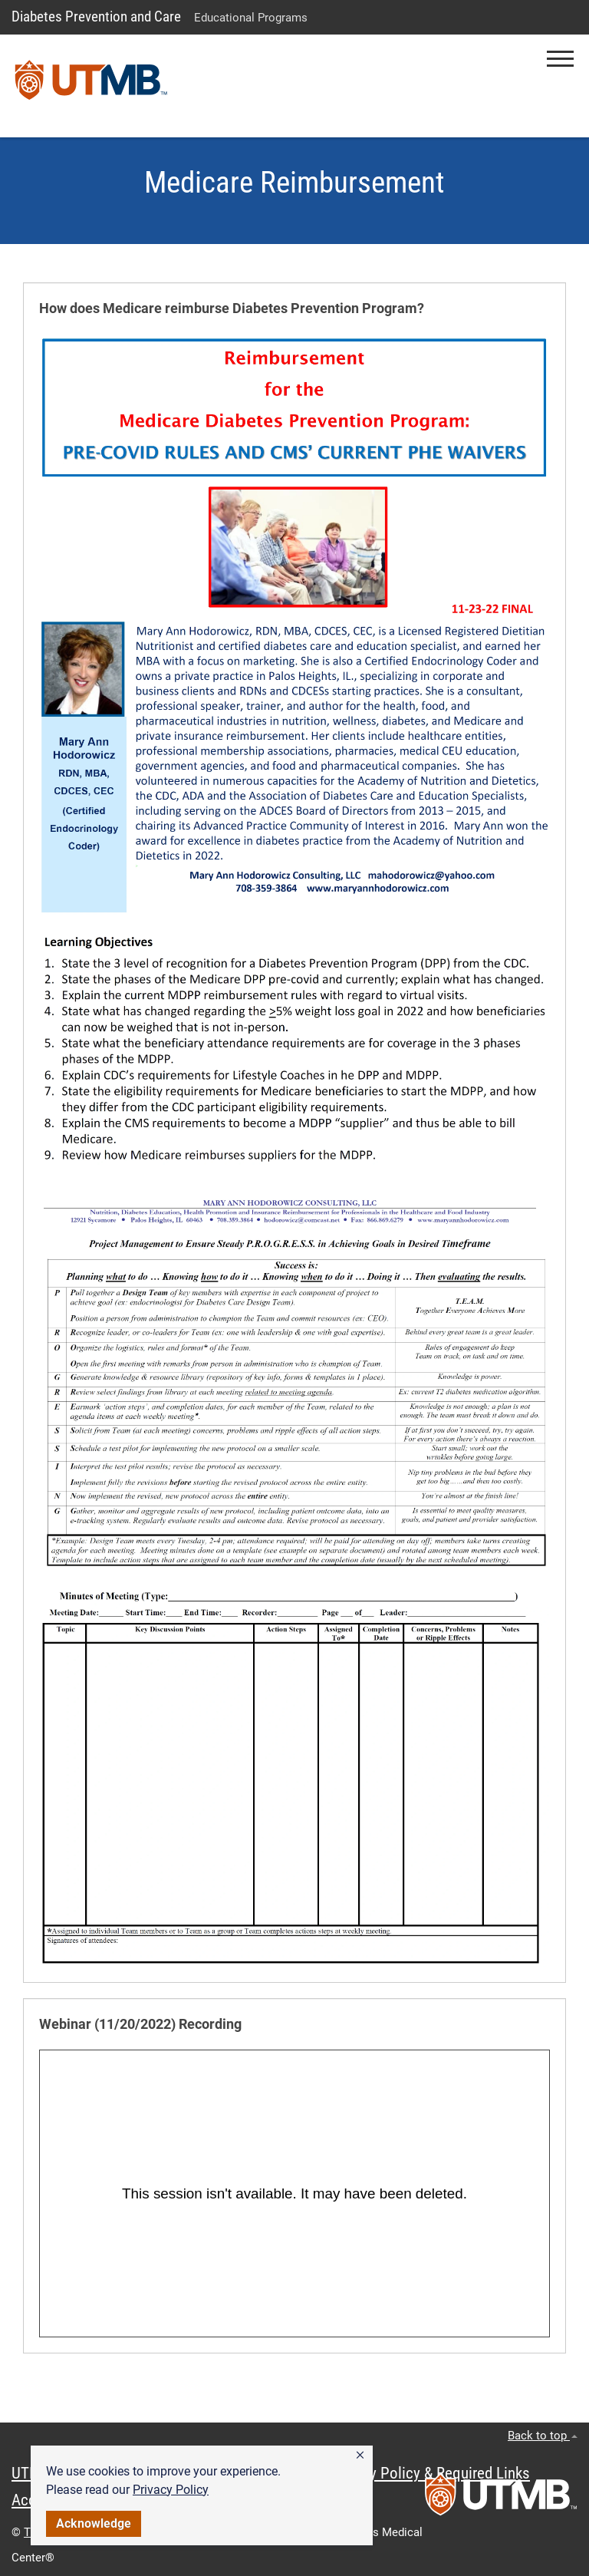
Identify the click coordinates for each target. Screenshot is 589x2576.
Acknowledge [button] (93, 2523)
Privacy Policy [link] (171, 2489)
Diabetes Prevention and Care (96, 16)
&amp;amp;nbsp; (294, 2193)
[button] (360, 2456)
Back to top (542, 2435)
